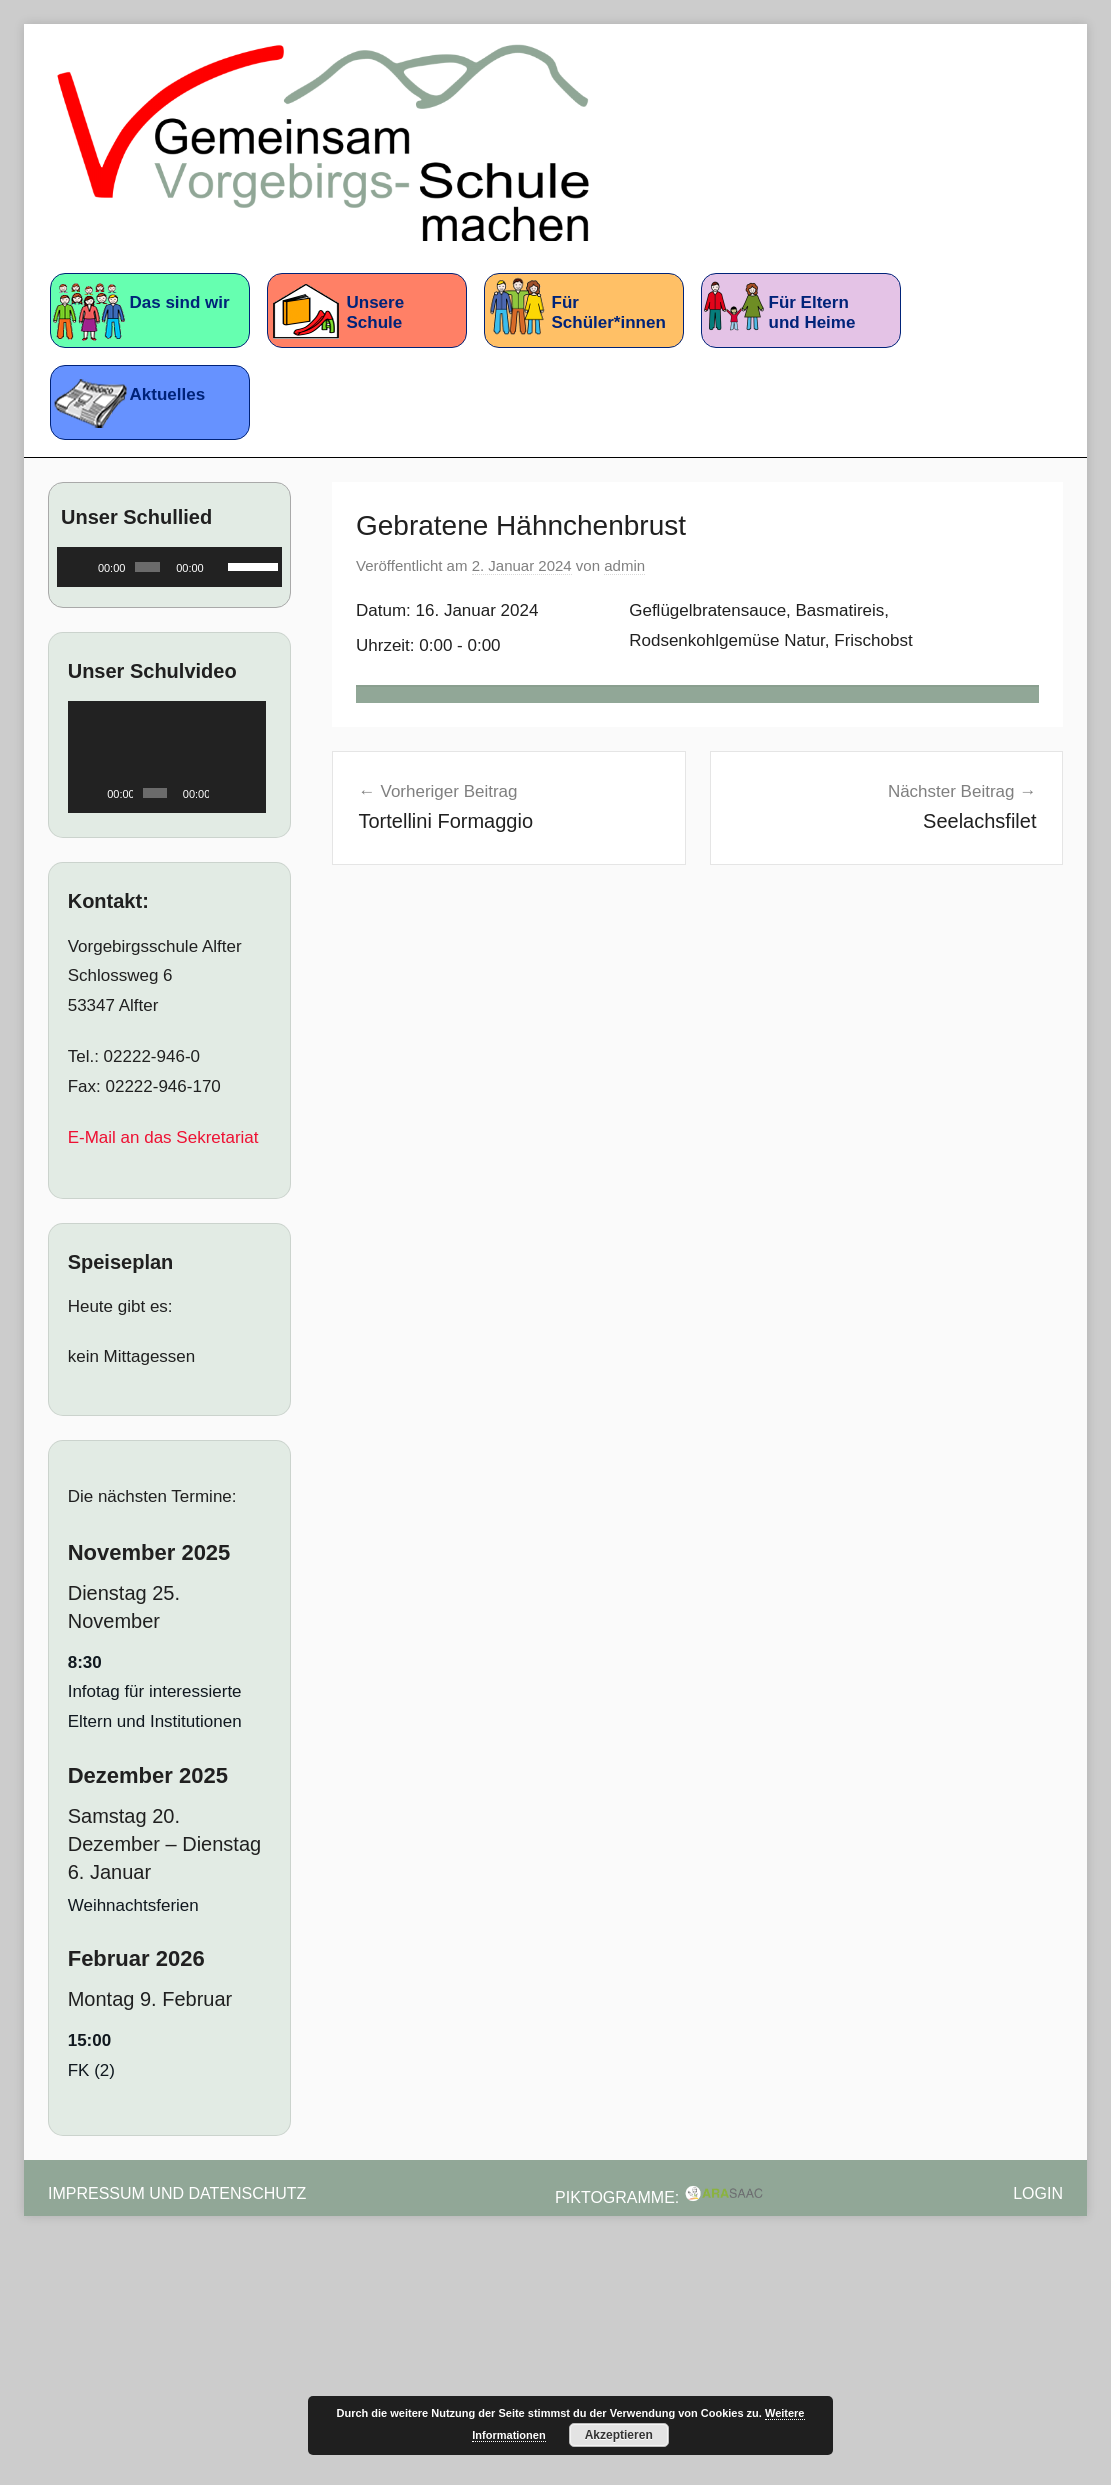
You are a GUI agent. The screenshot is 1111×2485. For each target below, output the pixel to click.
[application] (169, 567)
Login (1038, 2193)
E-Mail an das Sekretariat (163, 1137)
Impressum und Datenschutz (177, 2193)
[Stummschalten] (220, 567)
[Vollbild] (249, 793)
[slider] (147, 567)
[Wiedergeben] (83, 567)
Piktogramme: (659, 2197)
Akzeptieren (619, 2435)
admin (624, 565)
